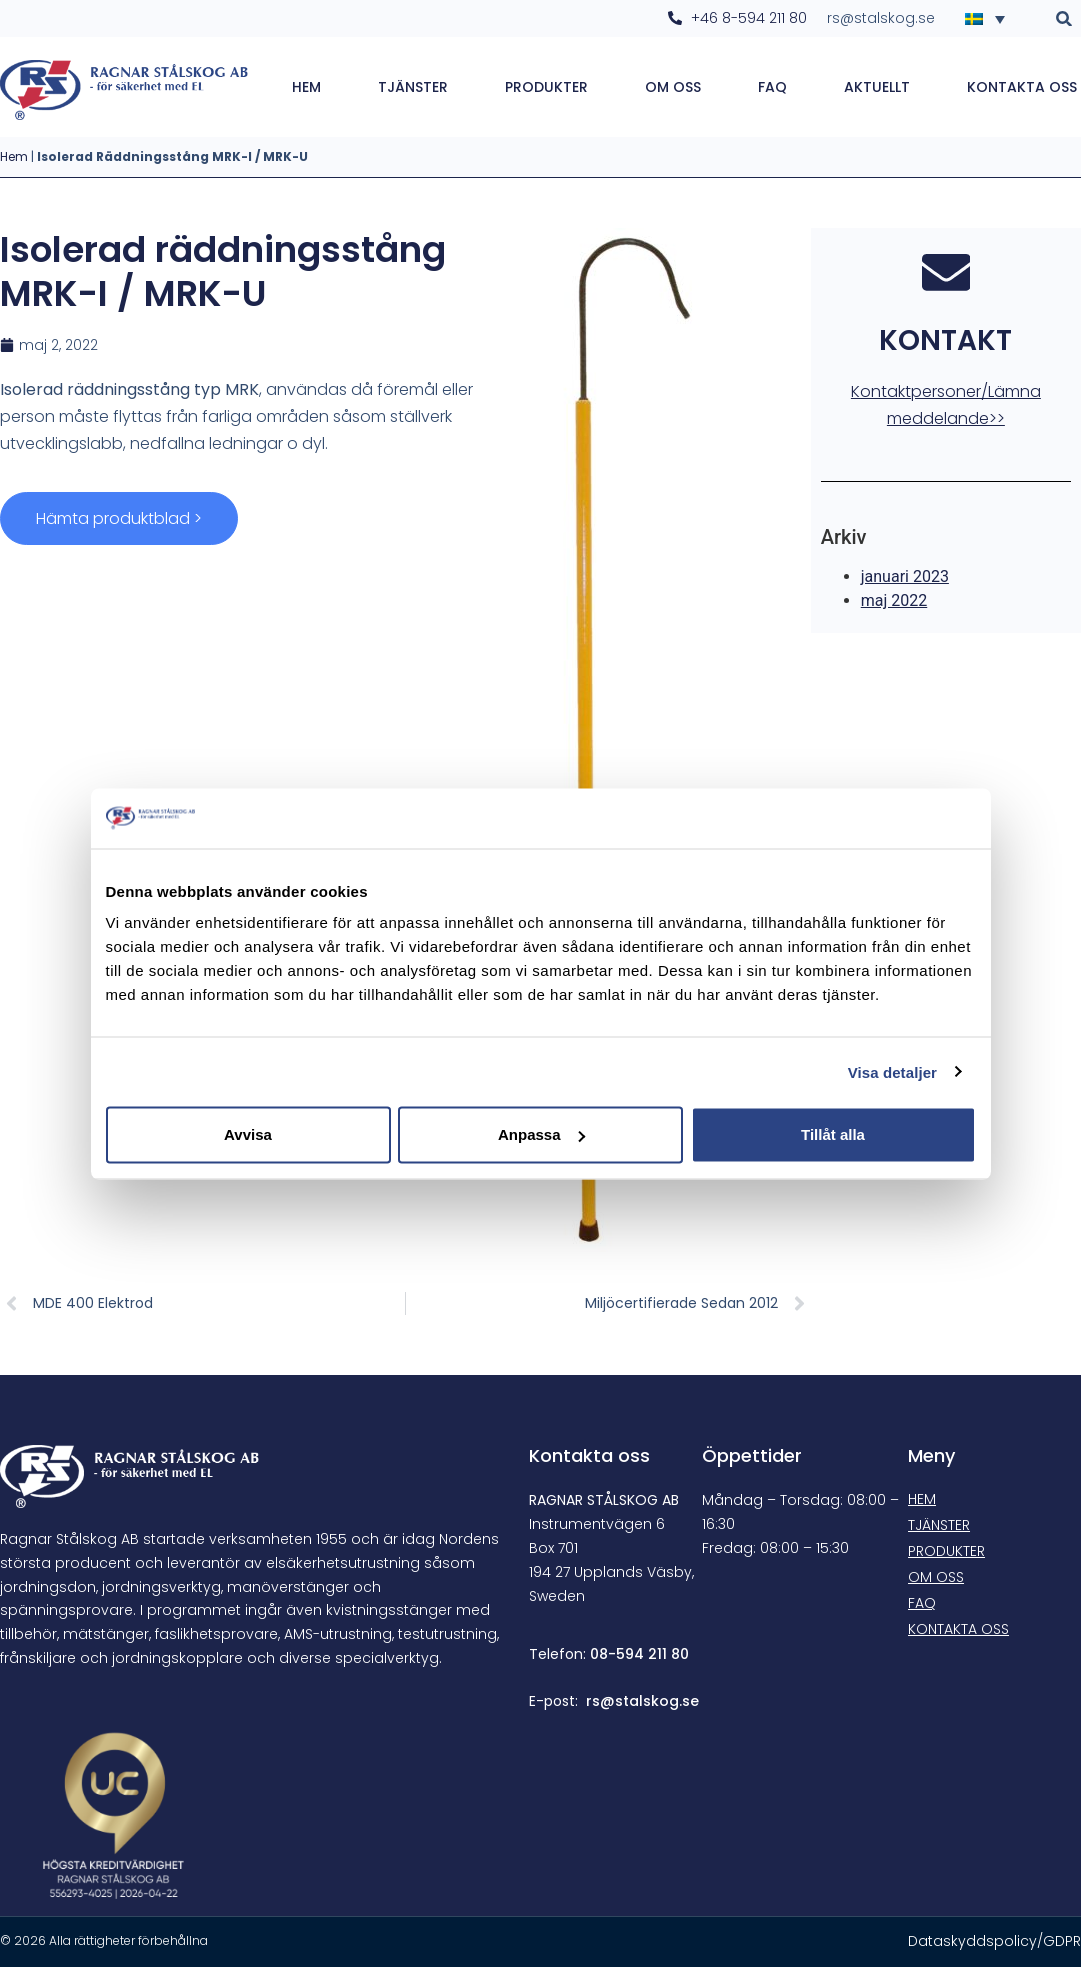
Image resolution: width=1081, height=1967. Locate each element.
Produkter (546, 87)
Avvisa (248, 1134)
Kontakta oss (1022, 87)
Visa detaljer (892, 1071)
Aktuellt (877, 87)
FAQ (772, 87)
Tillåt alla (833, 1134)
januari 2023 (905, 578)
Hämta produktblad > (119, 518)
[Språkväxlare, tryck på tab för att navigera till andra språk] (991, 18)
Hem (306, 87)
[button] (1064, 18)
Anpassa (541, 1134)
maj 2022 (894, 602)
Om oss (673, 87)
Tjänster (413, 87)
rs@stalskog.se (642, 1701)
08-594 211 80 (639, 1654)
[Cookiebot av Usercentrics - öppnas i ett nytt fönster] (888, 818)
